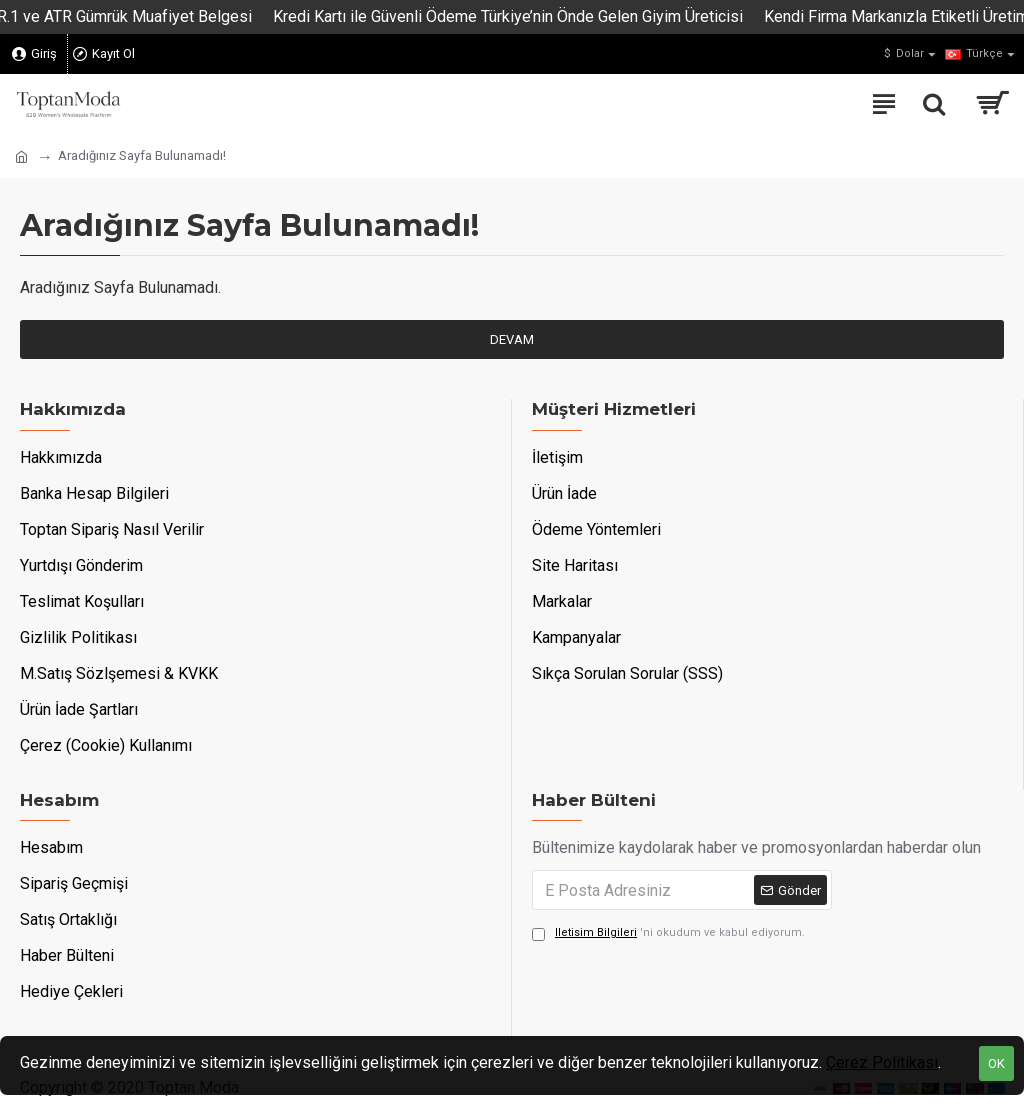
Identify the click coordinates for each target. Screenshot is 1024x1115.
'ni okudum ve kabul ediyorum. (668, 933)
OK (996, 1063)
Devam (512, 339)
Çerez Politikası (882, 1062)
